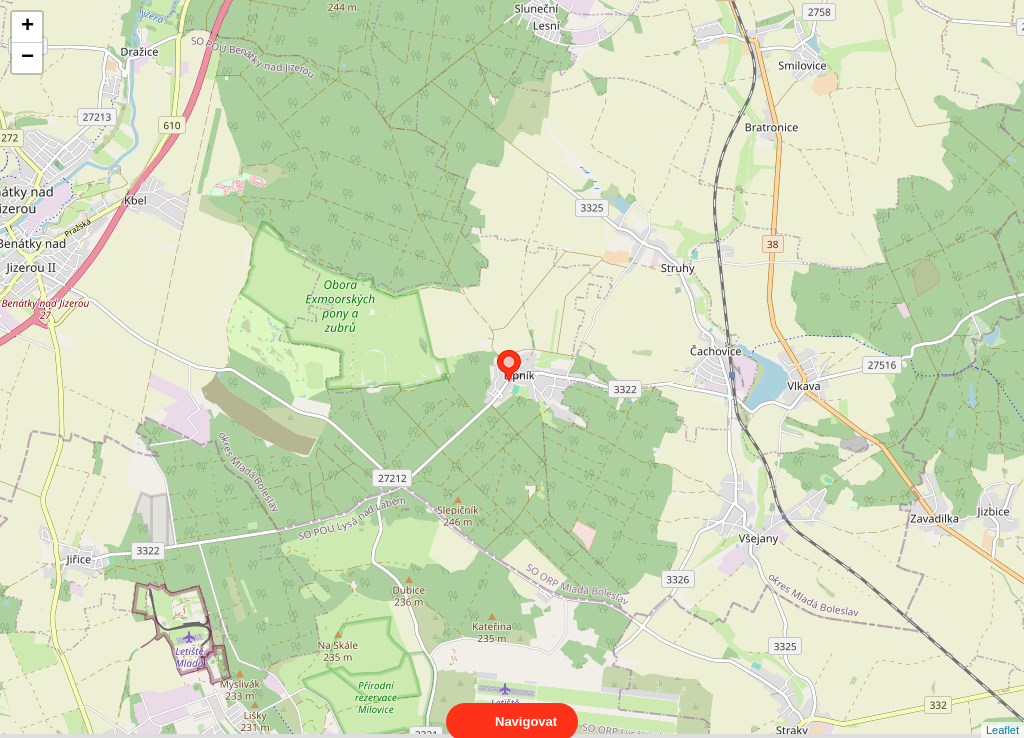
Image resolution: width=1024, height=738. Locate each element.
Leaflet (1002, 712)
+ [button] (27, 27)
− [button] (27, 58)
